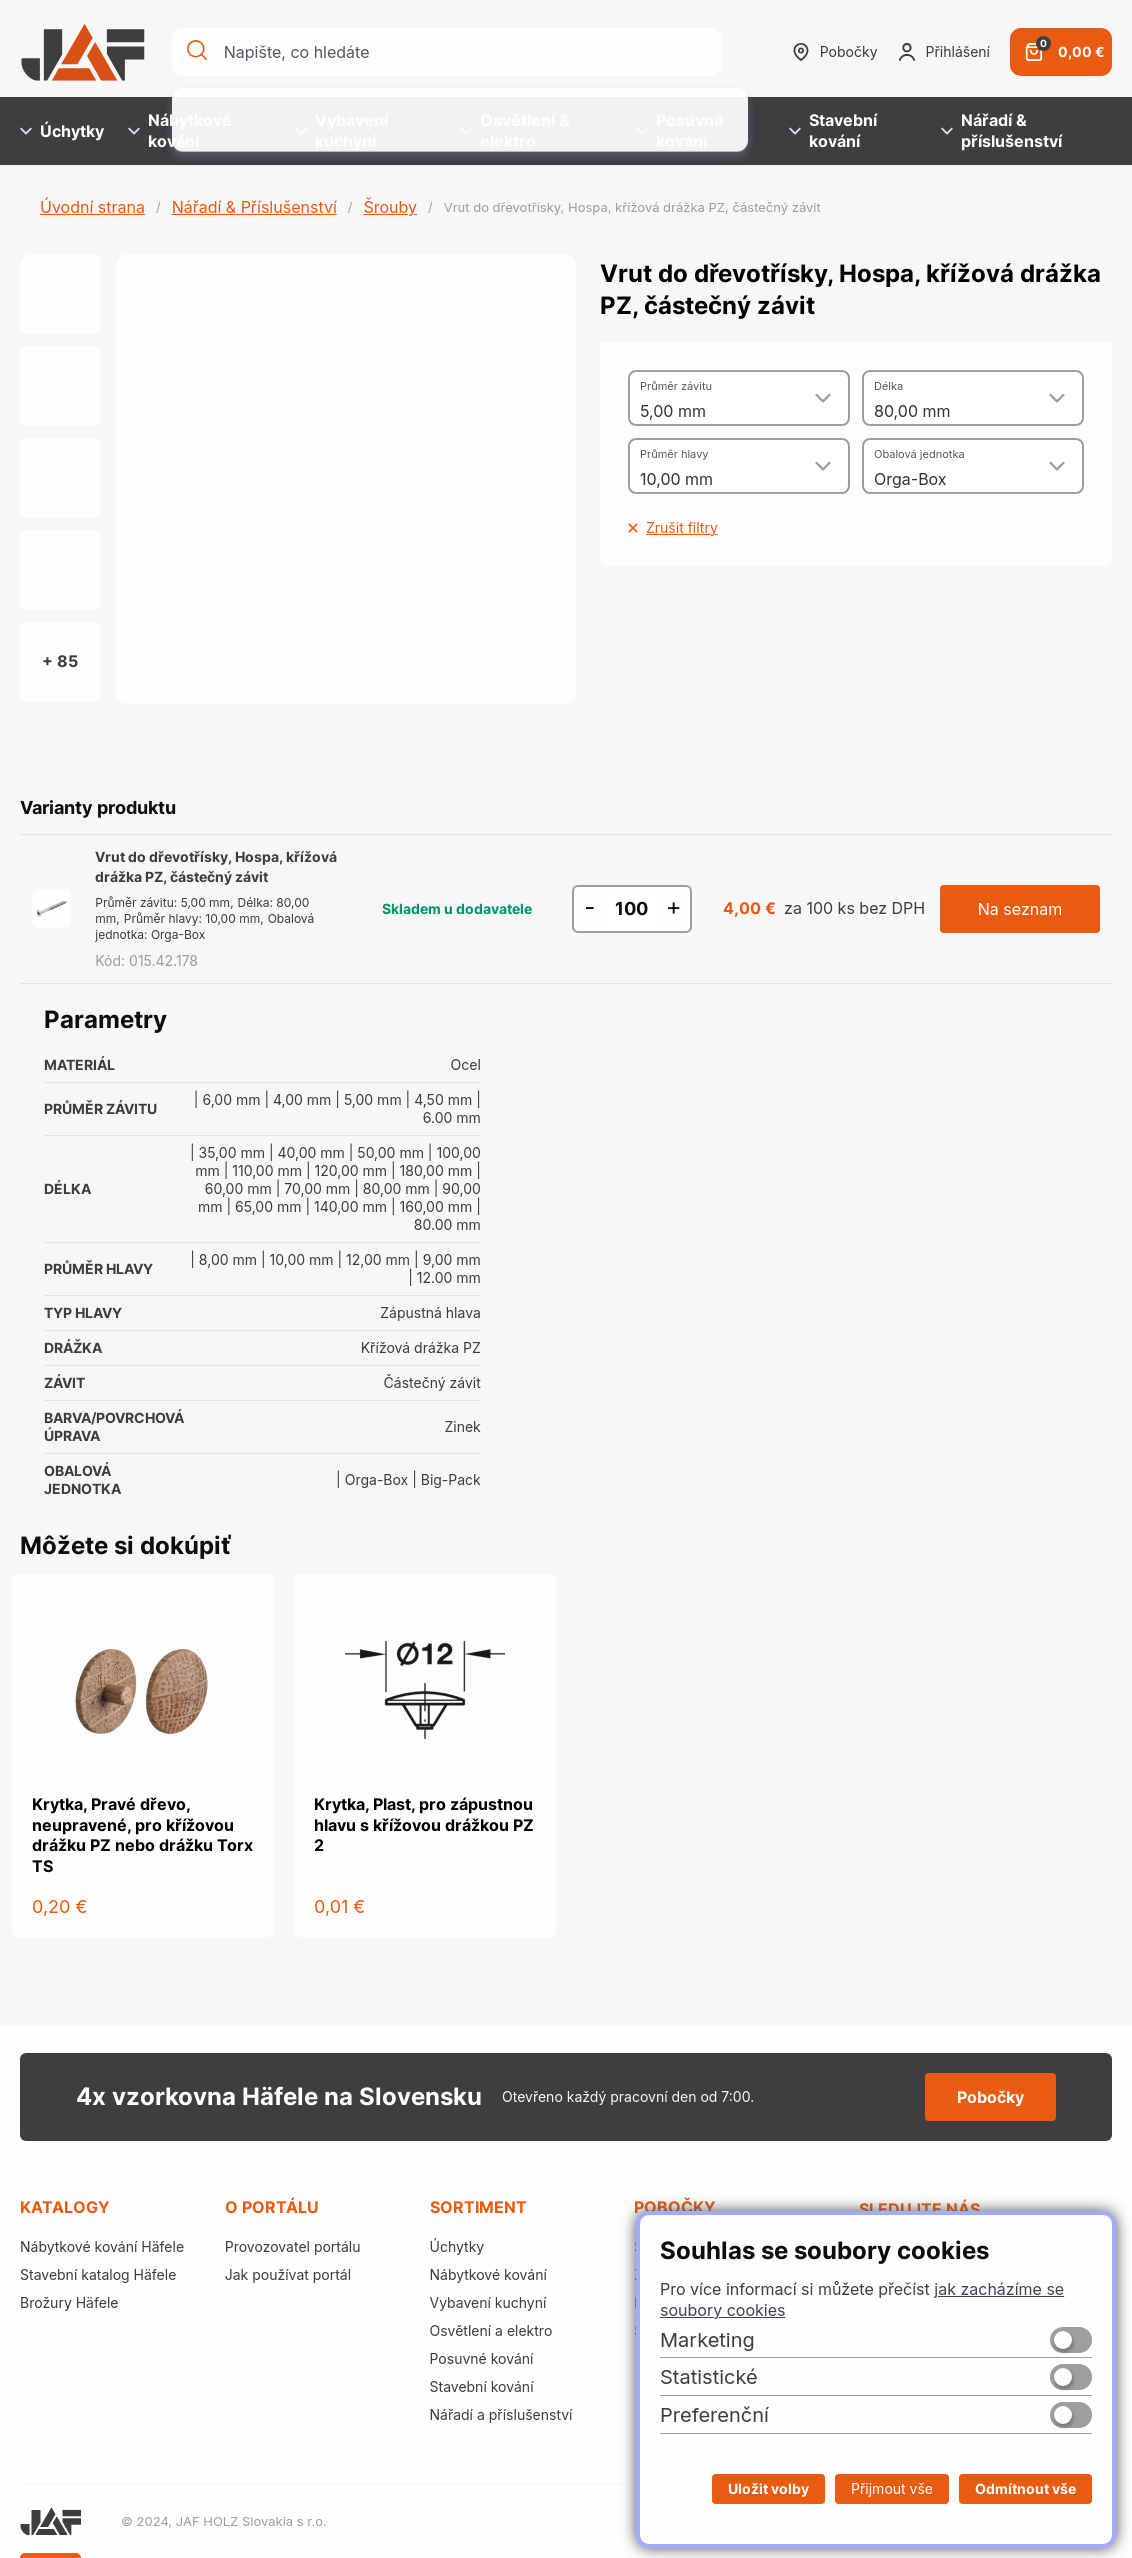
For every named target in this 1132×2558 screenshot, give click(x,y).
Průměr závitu (676, 386)
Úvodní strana (92, 207)
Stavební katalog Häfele (98, 2274)
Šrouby (390, 207)
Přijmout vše (892, 2488)
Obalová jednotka (919, 454)
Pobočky (835, 52)
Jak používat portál (288, 2274)
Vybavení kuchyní (341, 130)
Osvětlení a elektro (491, 2330)
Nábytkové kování (180, 130)
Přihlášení (944, 52)
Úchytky (62, 131)
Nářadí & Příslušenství (254, 207)
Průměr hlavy (674, 454)
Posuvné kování (680, 130)
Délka (888, 386)
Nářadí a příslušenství (501, 2414)
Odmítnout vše (1025, 2488)
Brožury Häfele (69, 2302)
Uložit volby (768, 2488)
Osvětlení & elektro (515, 130)
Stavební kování (833, 130)
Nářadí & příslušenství (1001, 130)
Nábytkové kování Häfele (102, 2246)
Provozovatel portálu (293, 2246)
